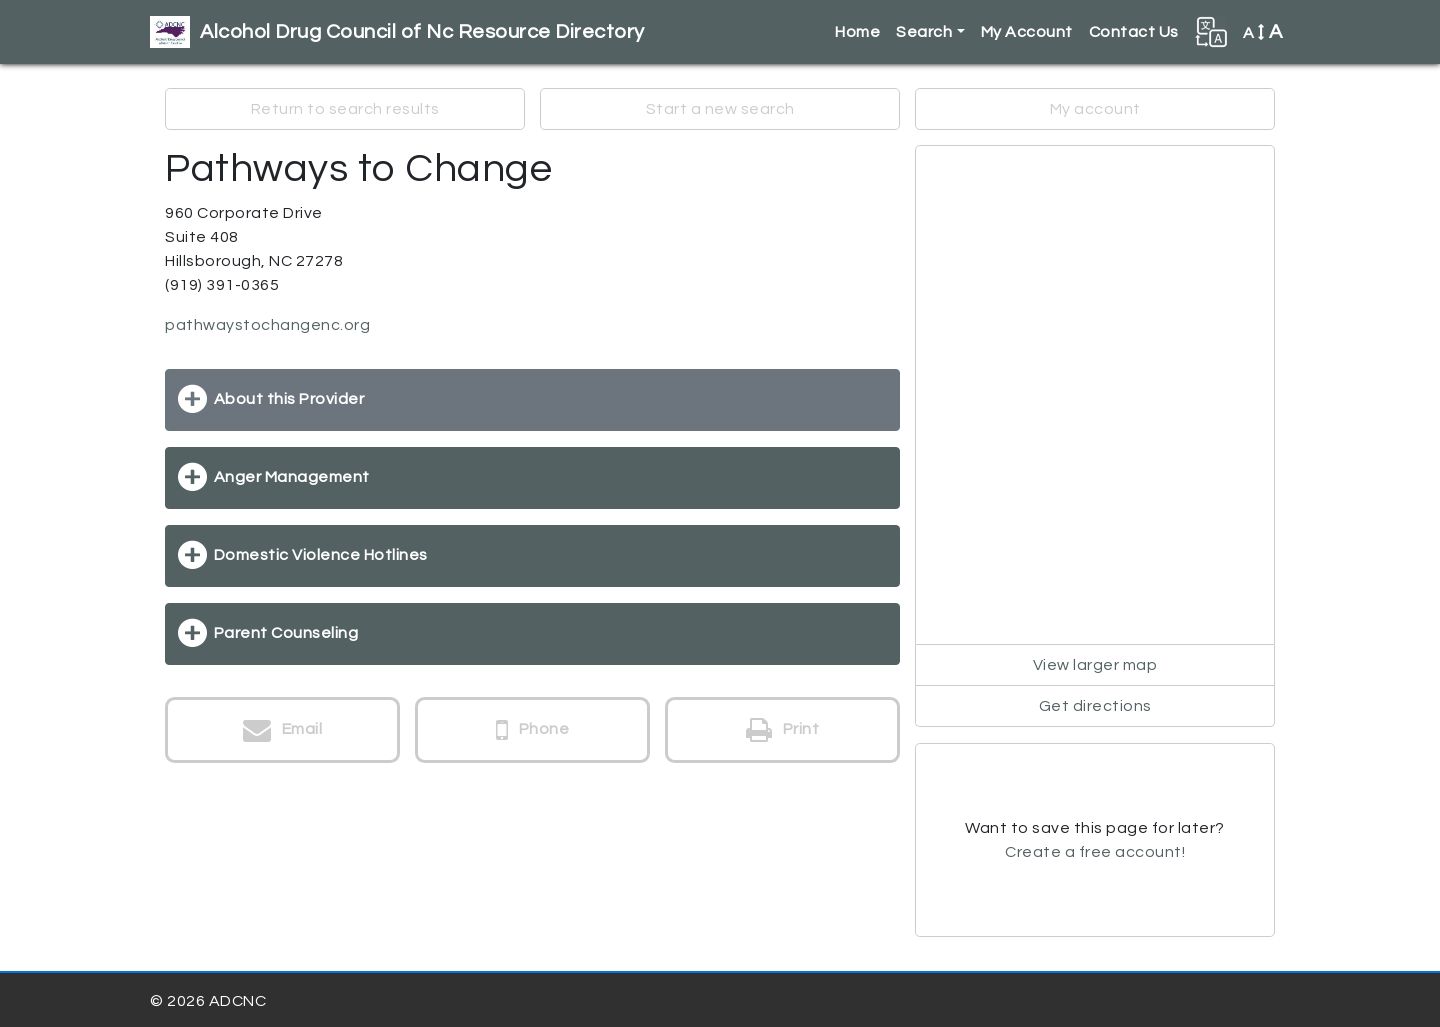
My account (1095, 109)
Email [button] (283, 730)
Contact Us (1134, 32)
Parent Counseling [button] (286, 633)
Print (783, 730)
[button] (1211, 32)
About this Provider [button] (289, 399)
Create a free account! (1095, 852)
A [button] (1263, 32)
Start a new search (720, 109)
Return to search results (345, 109)
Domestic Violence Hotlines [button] (321, 555)
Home (857, 32)
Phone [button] (533, 730)
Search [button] (924, 32)
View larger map (1095, 665)
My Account (1027, 32)
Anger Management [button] (292, 477)
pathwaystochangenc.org (267, 325)
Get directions (1095, 706)
